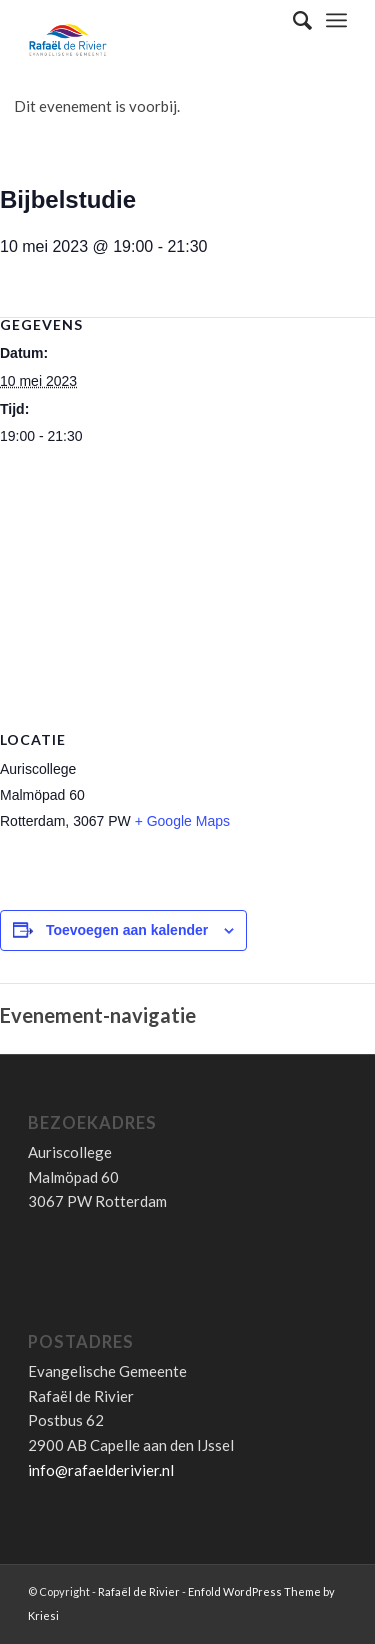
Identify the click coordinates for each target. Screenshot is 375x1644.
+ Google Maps (182, 821)
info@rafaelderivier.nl (101, 1470)
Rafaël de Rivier (139, 1591)
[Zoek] (292, 20)
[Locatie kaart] (187, 603)
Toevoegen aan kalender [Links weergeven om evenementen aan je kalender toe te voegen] (127, 930)
